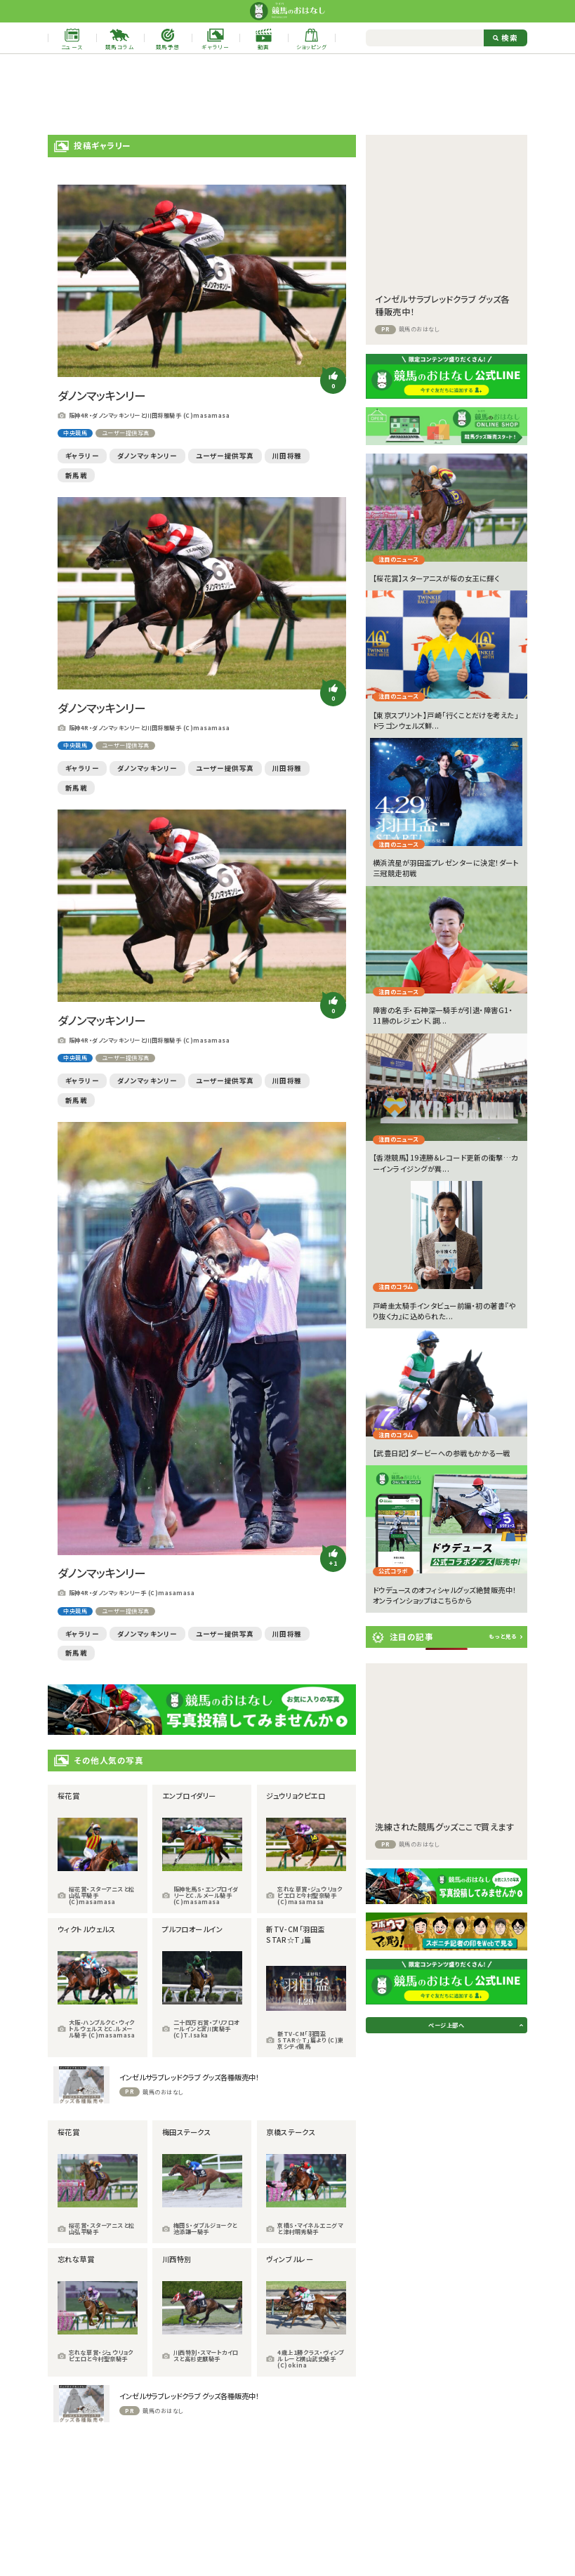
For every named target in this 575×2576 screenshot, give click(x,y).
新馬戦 (76, 475)
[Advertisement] (287, 94)
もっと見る (503, 1636)
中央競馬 (75, 433)
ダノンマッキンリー (147, 456)
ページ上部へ (446, 2025)
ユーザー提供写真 (126, 433)
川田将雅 (287, 456)
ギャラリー (82, 456)
